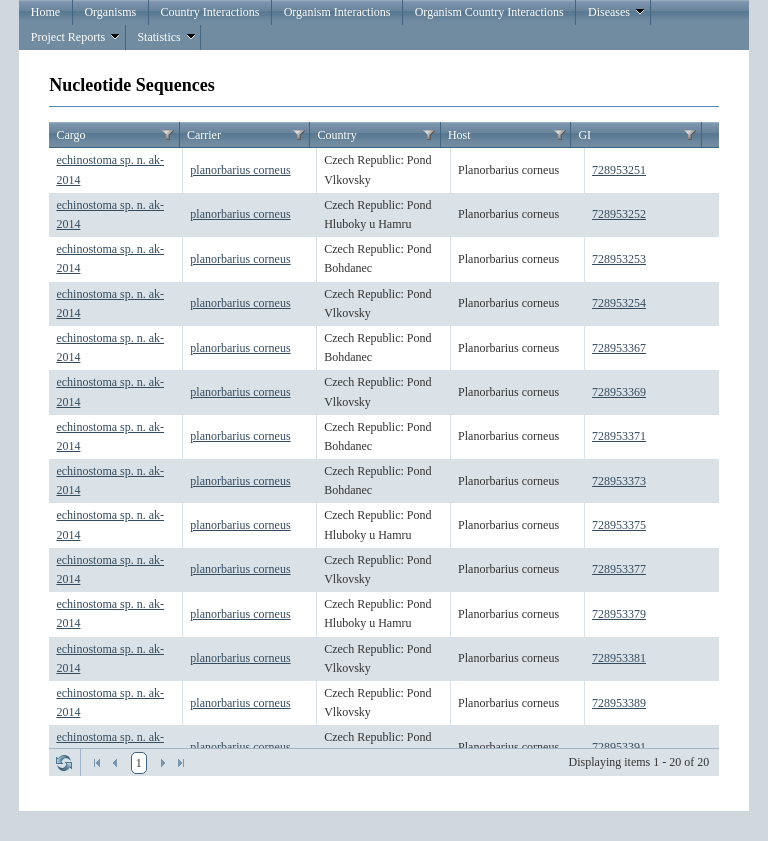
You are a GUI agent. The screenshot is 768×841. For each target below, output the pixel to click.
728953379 (619, 614)
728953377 (619, 569)
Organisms (110, 12)
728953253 (619, 259)
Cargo (70, 135)
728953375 (619, 525)
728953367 (619, 348)
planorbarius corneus (240, 170)
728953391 (619, 747)
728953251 (619, 170)
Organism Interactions (337, 12)
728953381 (619, 658)
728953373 (619, 481)
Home (45, 12)
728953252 (619, 214)
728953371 (619, 436)
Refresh (64, 763)
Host (459, 135)
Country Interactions (209, 12)
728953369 (619, 392)
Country (336, 135)
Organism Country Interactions (489, 12)
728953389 (619, 703)
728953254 (619, 303)
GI (584, 135)
